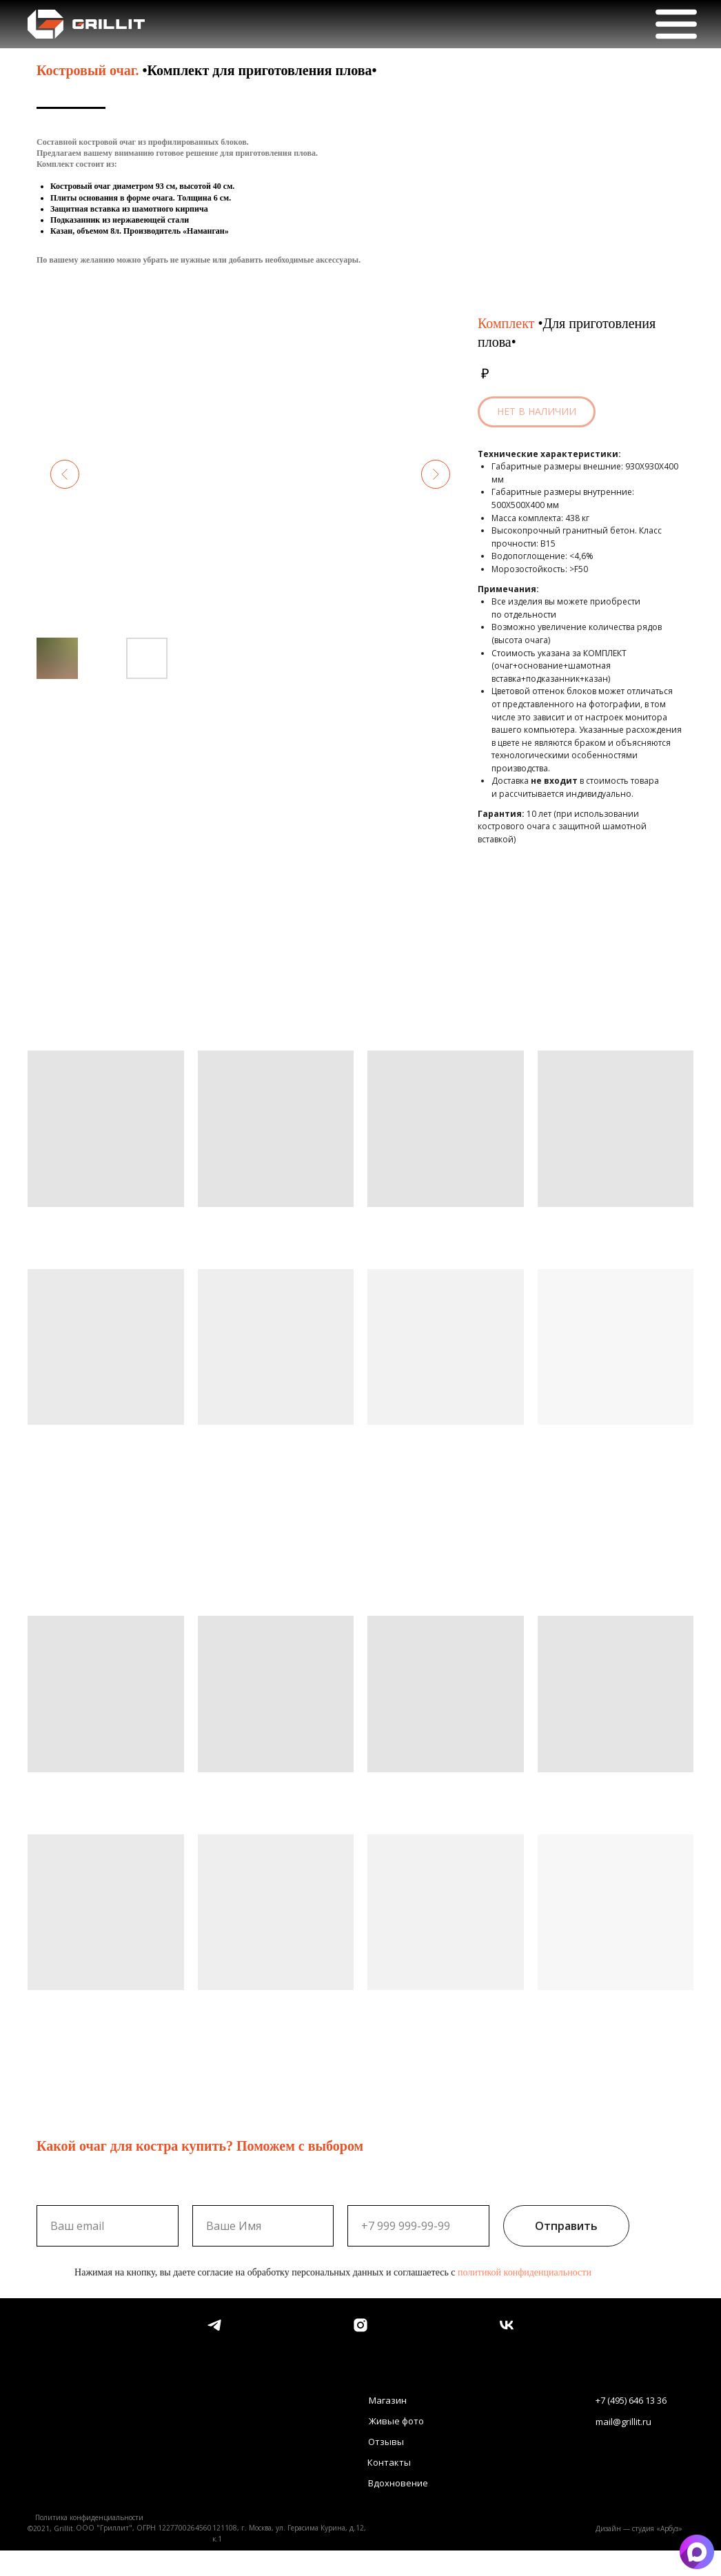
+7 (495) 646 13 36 (631, 2400)
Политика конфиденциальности (89, 2517)
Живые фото (396, 2421)
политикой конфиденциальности (524, 2272)
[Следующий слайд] (435, 474)
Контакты (389, 2462)
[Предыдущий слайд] (64, 474)
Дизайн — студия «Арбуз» (639, 2528)
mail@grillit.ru (623, 2421)
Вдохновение (398, 2483)
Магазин (388, 2400)
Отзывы (386, 2441)
